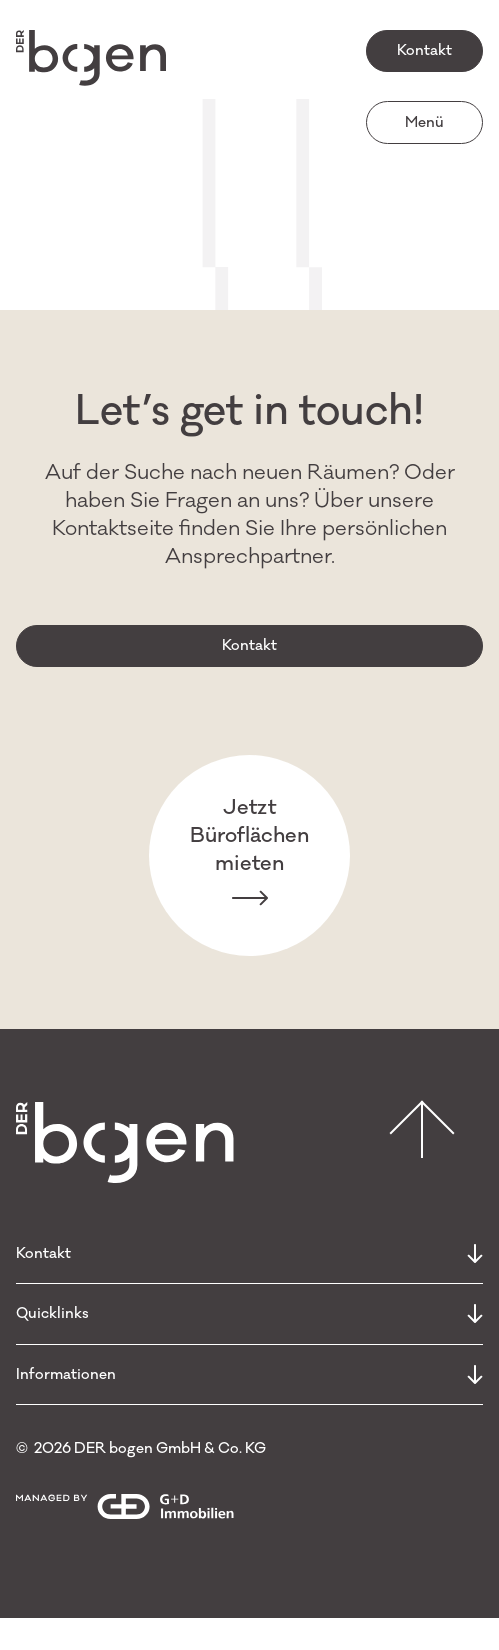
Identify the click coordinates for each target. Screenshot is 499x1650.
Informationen (249, 1374)
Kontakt (424, 50)
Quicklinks (249, 1313)
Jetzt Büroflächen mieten (249, 855)
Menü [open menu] (424, 122)
